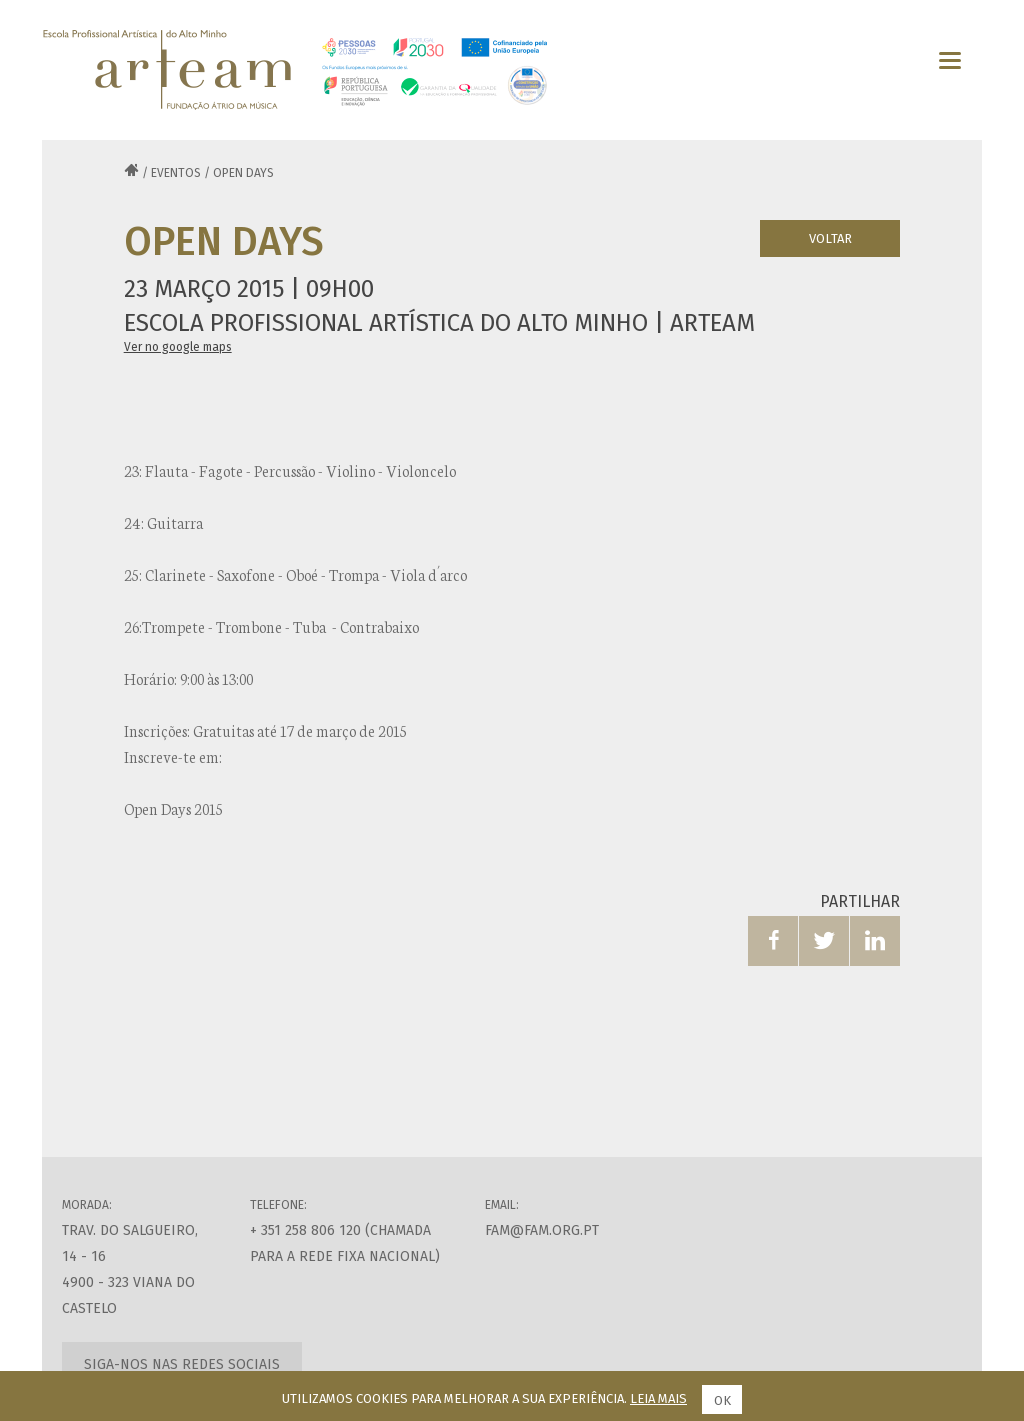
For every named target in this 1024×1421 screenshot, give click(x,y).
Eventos (176, 173)
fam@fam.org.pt (542, 1230)
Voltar (830, 238)
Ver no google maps (178, 347)
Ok (722, 1400)
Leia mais (658, 1398)
